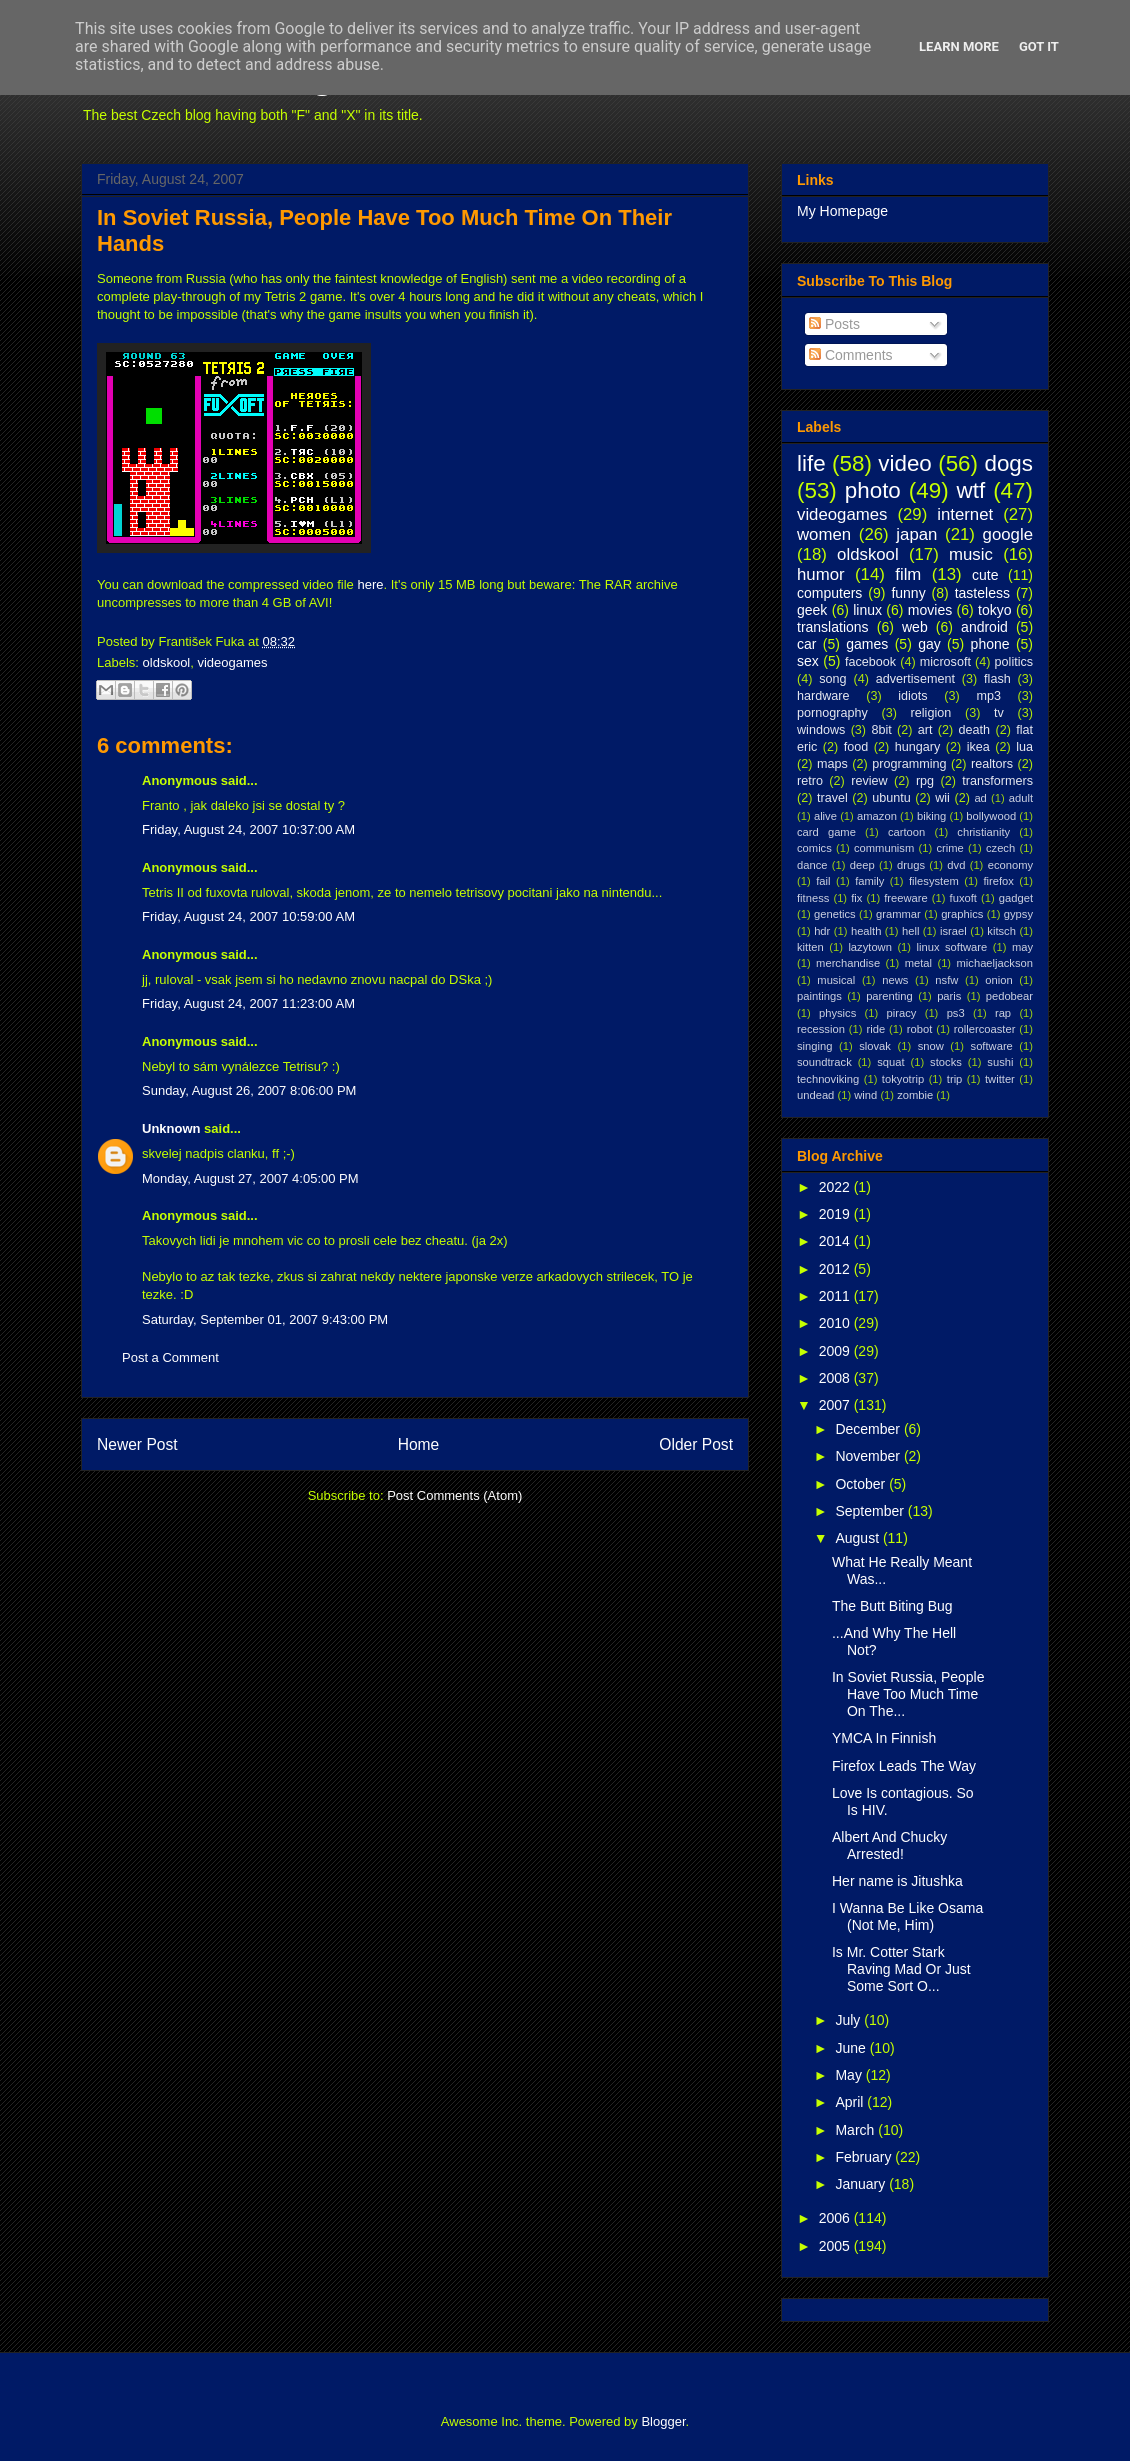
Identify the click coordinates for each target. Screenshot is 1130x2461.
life (811, 463)
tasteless (982, 593)
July (849, 2020)
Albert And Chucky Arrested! (889, 1845)
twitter (1000, 1079)
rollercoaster (985, 1029)
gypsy (1018, 914)
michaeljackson (995, 963)
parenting (889, 996)
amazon (877, 816)
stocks (946, 1062)
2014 (836, 1241)
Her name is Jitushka (897, 1881)
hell (910, 931)
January (862, 2184)
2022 (836, 1187)
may (1022, 947)
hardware (823, 696)
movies (930, 610)
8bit (881, 730)
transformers (997, 781)
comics (814, 848)
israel (953, 931)
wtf (971, 490)
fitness (813, 898)
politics (1014, 662)
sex (808, 661)
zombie (915, 1095)
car (806, 644)
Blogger (663, 2421)
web (915, 627)
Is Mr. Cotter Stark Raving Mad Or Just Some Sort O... (901, 1969)
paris (949, 996)
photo (873, 490)
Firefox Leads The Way (904, 1766)
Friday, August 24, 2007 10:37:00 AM (248, 829)
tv (999, 713)
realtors (992, 764)
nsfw (946, 980)
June (852, 2048)
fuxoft (963, 898)
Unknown (171, 1128)
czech (1000, 848)
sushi (1000, 1062)
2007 (836, 1405)
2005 (836, 2246)
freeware (906, 898)
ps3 (956, 1013)
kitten (810, 947)
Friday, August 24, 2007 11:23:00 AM (248, 1003)
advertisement (915, 679)
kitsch (1001, 931)
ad (980, 798)
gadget (1016, 898)
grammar (898, 914)
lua (1024, 747)
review (869, 781)
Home (419, 1444)
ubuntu (891, 798)
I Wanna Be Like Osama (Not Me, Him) (907, 1916)
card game (826, 832)
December (869, 1429)
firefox (998, 881)
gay (929, 644)
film (908, 574)
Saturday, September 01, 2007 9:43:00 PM (265, 1319)
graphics (962, 914)
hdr (822, 931)
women (824, 534)
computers (829, 593)
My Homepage (842, 211)
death (975, 730)
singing (814, 1046)
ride (875, 1029)
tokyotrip (903, 1079)
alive (825, 816)
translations (833, 627)
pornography (832, 713)
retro (810, 781)
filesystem (934, 881)
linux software (952, 947)
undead (815, 1095)
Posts (834, 324)
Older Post (696, 1444)
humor (821, 574)
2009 (836, 1351)
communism (884, 848)
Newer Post (137, 1444)
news (895, 980)
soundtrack (824, 1062)
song (832, 679)
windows (821, 730)
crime (949, 848)
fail (823, 881)
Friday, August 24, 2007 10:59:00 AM (248, 916)
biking (931, 816)
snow (931, 1046)
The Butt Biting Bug (892, 1606)
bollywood (991, 816)
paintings (819, 996)
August (858, 1538)
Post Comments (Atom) (454, 1495)
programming (909, 764)
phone (990, 644)
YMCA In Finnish (884, 1738)
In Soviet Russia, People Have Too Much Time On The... (908, 1694)
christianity (983, 832)
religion (931, 713)
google (1008, 534)
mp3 (988, 696)
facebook (870, 662)
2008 (836, 1378)
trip (955, 1079)
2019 (836, 1214)
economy (1010, 865)
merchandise (848, 963)
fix (856, 898)
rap (1003, 1013)
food (856, 747)
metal (918, 963)
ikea (978, 747)
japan (916, 534)
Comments (851, 355)
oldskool (167, 662)
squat (890, 1062)
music (971, 554)
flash (997, 679)
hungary (918, 747)
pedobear (1009, 996)
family (869, 881)
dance (812, 865)
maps (832, 764)
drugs (911, 865)
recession (821, 1029)
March (856, 2130)
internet (965, 514)
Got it (1039, 46)
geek (812, 610)
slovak (875, 1046)
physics (837, 1013)
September (871, 1511)
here (370, 584)
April (851, 2102)
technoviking (828, 1079)
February (865, 2157)
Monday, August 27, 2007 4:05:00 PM (250, 1178)
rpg (925, 781)
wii (942, 798)
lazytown (870, 947)
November (869, 1456)
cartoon (906, 832)
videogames (232, 662)
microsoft (945, 662)
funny (908, 593)
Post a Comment (170, 1357)
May (850, 2075)
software (992, 1046)
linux (867, 610)
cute (985, 575)
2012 (836, 1269)
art (925, 730)
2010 (836, 1323)
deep (862, 865)
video (905, 463)
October (862, 1484)
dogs (1008, 463)
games (867, 644)
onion (998, 980)
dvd (956, 865)
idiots (912, 696)
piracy (902, 1013)
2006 (836, 2218)
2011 (836, 1296)
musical (836, 980)
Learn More (959, 46)
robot (920, 1029)
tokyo (994, 610)
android (984, 627)
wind (865, 1095)
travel (832, 798)
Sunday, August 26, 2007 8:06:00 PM (249, 1090)
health (866, 931)
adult (1021, 798)
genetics (835, 914)
